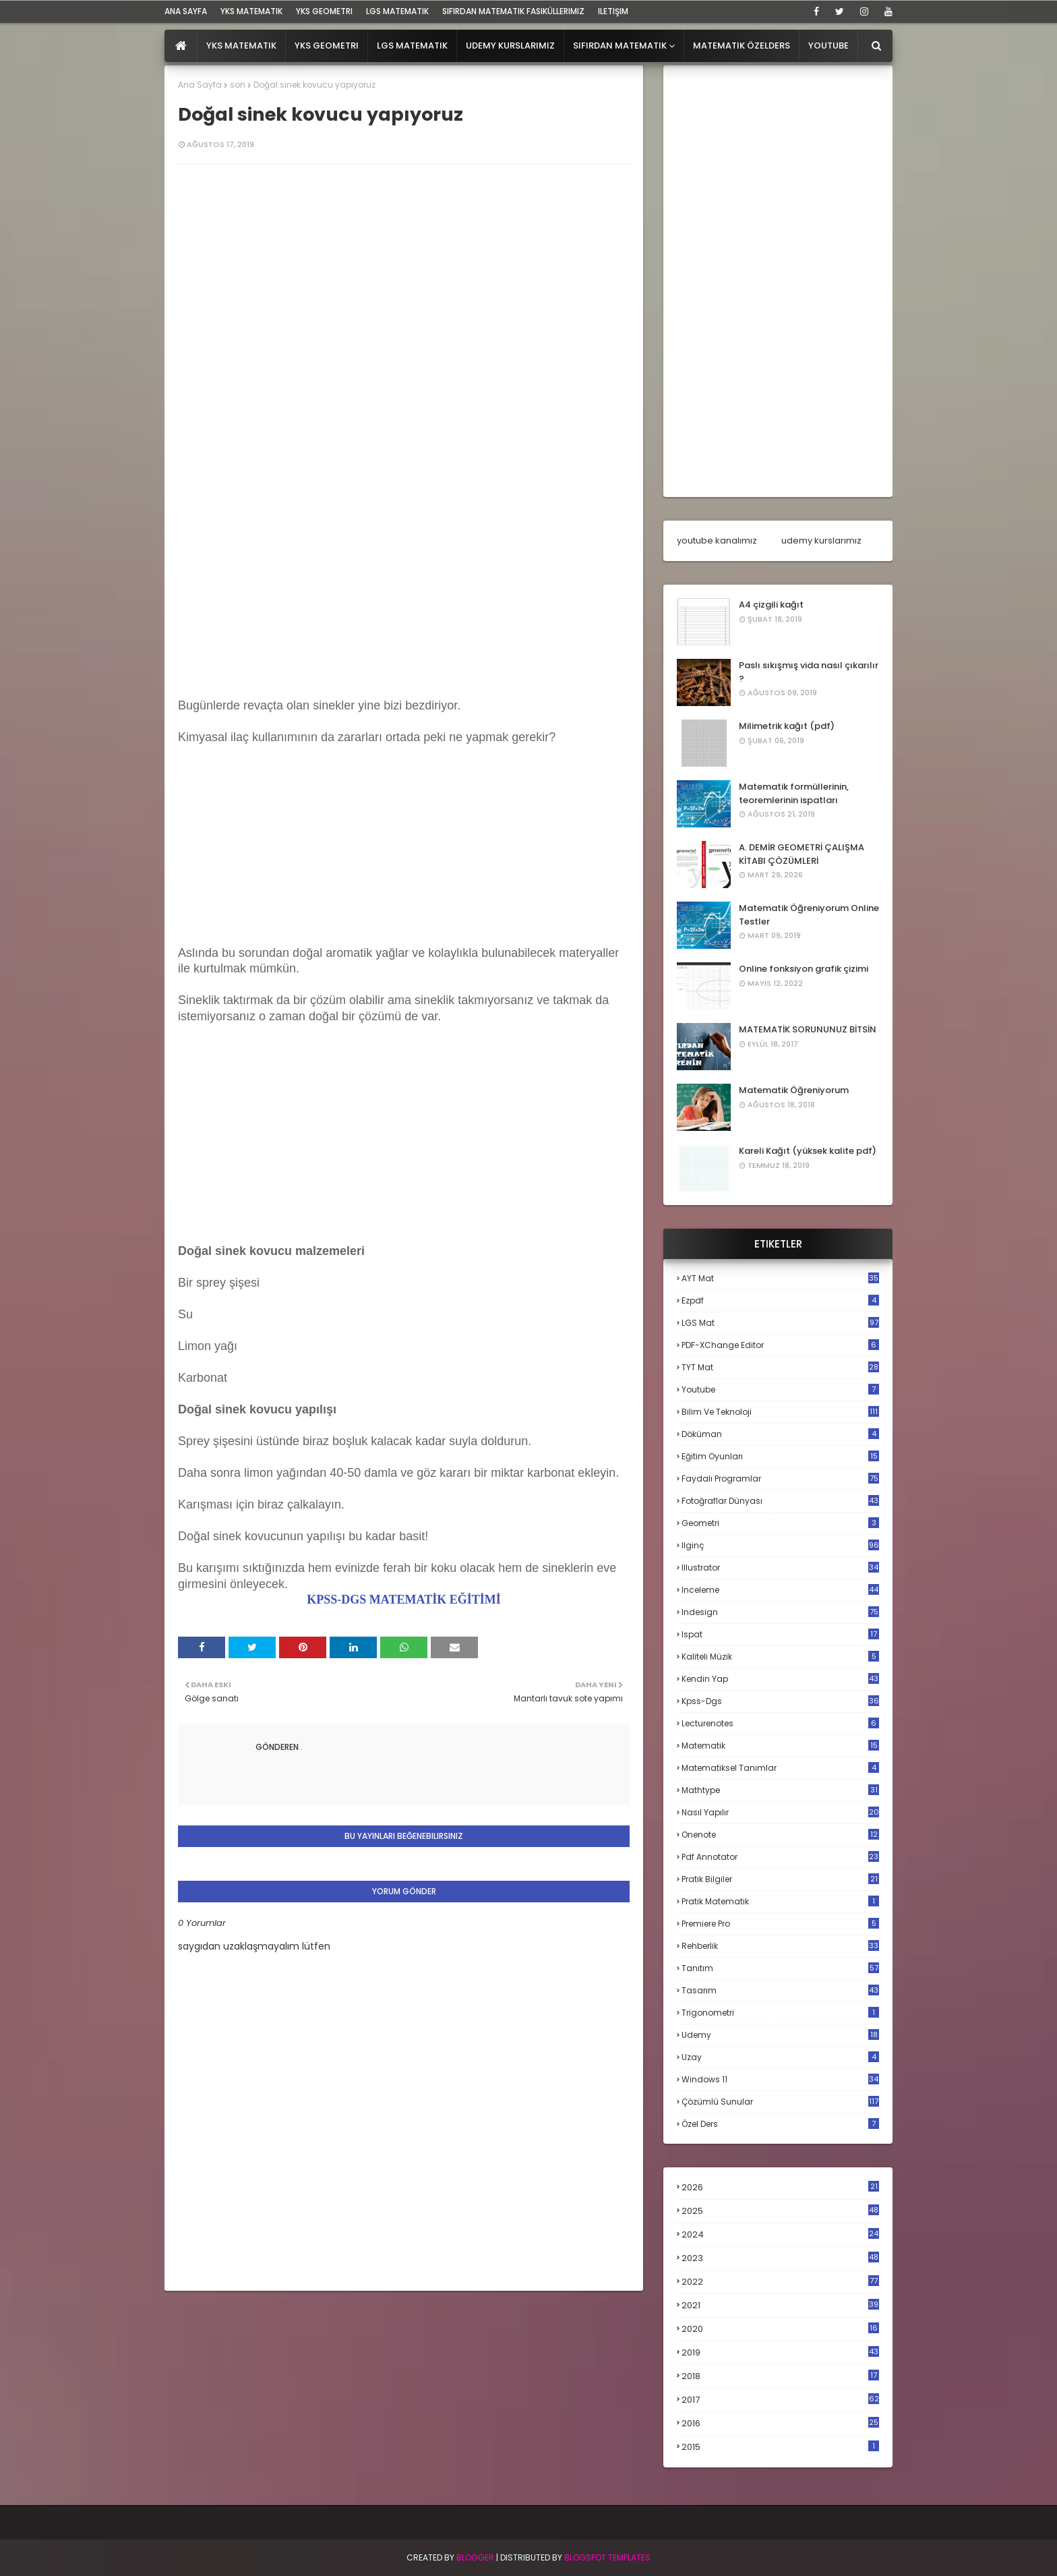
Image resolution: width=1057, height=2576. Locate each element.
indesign (780, 1612)
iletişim (613, 11)
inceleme (780, 1590)
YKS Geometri (324, 11)
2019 (780, 2353)
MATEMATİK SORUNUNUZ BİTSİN (807, 1029)
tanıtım (780, 1968)
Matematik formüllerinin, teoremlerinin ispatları (794, 793)
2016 (780, 2423)
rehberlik (780, 1946)
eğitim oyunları (780, 1456)
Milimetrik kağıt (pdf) (787, 726)
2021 (780, 2305)
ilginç (780, 1545)
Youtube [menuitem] (828, 45)
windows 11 (780, 2079)
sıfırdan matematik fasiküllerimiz (513, 11)
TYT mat (780, 1367)
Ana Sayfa (200, 84)
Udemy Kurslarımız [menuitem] (510, 45)
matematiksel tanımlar (780, 1768)
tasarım (780, 1990)
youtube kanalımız (717, 540)
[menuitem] (181, 46)
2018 (780, 2376)
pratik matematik (780, 1901)
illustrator (780, 1567)
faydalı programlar (780, 1478)
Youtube (780, 1389)
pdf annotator (780, 1857)
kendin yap (780, 1679)
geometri (780, 1523)
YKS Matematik (251, 11)
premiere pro (780, 1923)
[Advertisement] (404, 588)
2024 (780, 2234)
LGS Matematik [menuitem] (412, 45)
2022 (780, 2281)
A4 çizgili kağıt (771, 604)
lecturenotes (780, 1723)
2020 (780, 2329)
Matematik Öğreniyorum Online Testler (809, 915)
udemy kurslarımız (821, 540)
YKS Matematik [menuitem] (241, 45)
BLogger (475, 2557)
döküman (780, 1434)
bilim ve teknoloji (780, 1411)
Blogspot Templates (607, 2557)
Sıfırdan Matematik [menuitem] (620, 45)
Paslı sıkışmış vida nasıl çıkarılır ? (808, 672)
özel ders (780, 2124)
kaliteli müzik (780, 1656)
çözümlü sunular (780, 2101)
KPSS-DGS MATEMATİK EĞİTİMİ (403, 1599)
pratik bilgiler (780, 1879)
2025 (780, 2210)
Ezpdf (780, 1300)
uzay (780, 2057)
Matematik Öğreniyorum (794, 1090)
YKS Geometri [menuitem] (327, 45)
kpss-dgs (780, 1701)
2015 (780, 2446)
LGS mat (780, 1322)
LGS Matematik (397, 11)
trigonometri (780, 2012)
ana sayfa (185, 11)
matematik (780, 1746)
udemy (780, 2035)
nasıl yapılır (780, 1812)
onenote (780, 1834)
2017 (780, 2400)
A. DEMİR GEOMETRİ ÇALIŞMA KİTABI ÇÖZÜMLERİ (801, 854)
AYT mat (780, 1278)
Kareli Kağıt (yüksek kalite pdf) (807, 1150)
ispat (780, 1635)
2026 (780, 2187)
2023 (780, 2258)
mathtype (780, 1790)
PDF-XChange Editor (780, 1345)
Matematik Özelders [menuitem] (741, 45)
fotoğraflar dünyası (780, 1500)
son (237, 84)
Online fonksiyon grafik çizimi (803, 968)
